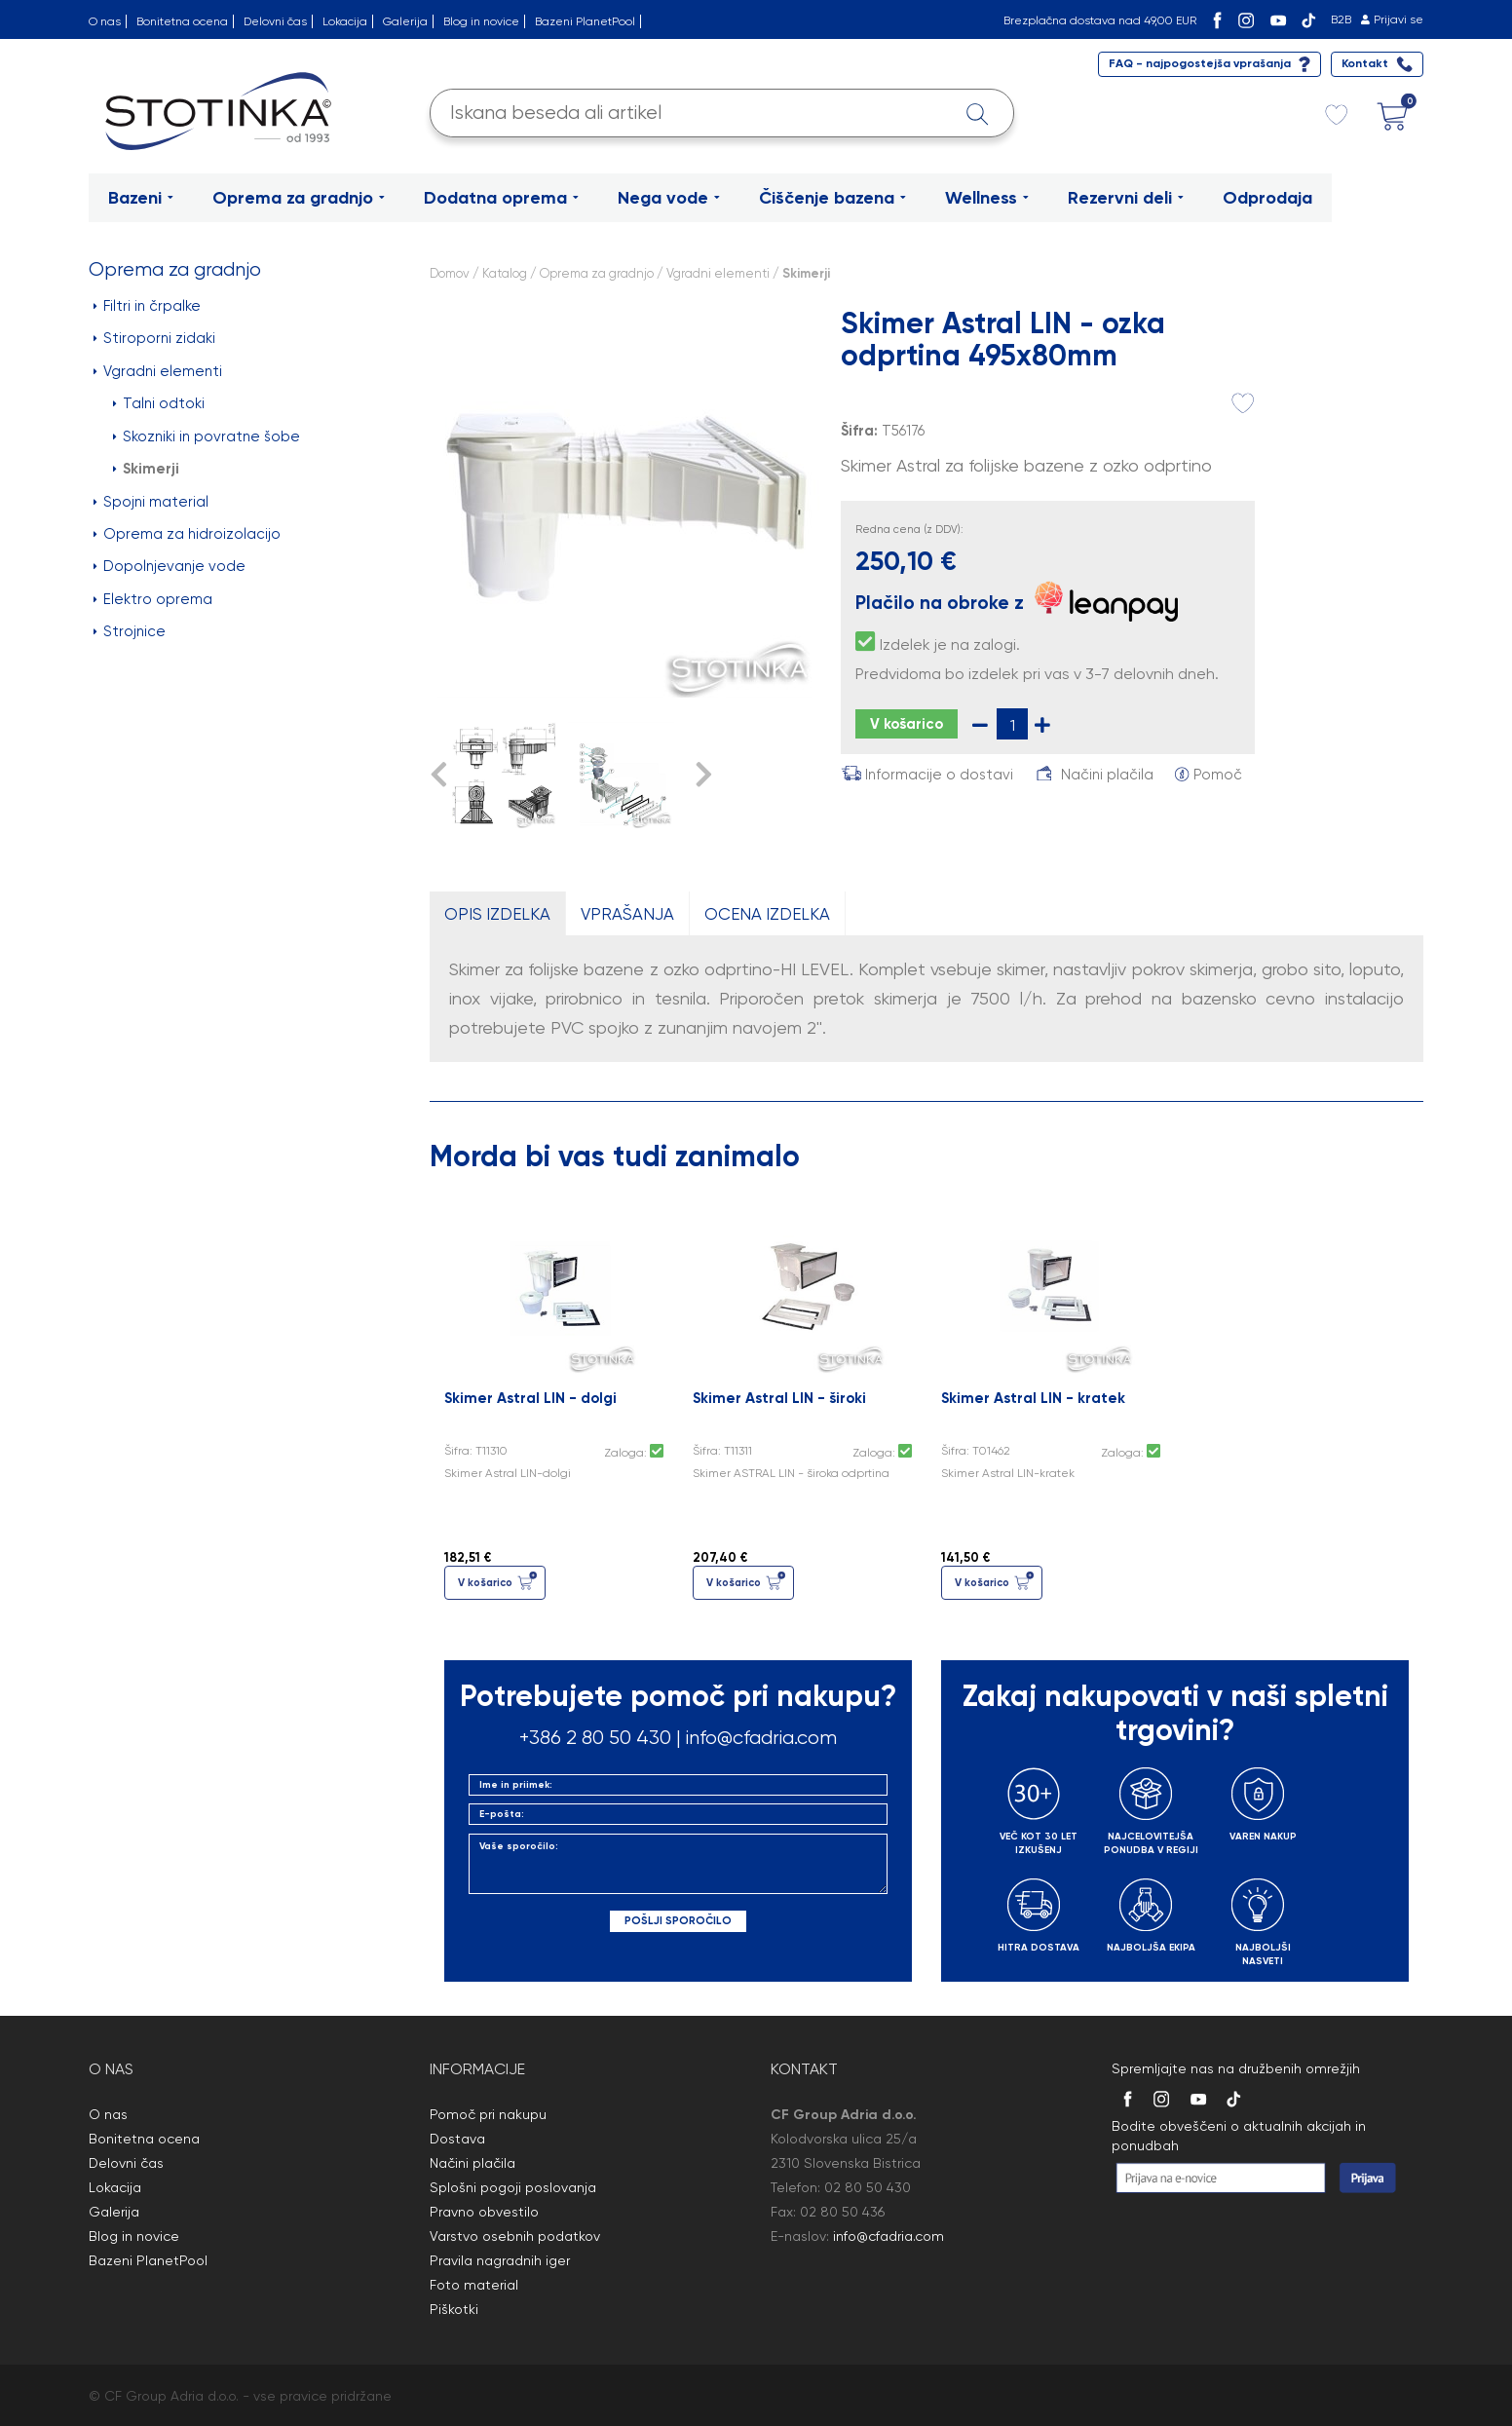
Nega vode (669, 197)
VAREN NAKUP (1263, 1836)
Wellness (987, 197)
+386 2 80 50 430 (595, 1737)
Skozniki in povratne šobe (206, 436)
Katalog (504, 273)
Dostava (457, 2138)
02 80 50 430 (867, 2187)
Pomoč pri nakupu (488, 2114)
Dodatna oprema (501, 197)
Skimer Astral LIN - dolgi (530, 1398)
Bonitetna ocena (182, 21)
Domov (450, 273)
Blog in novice (481, 21)
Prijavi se (1398, 19)
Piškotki (454, 2309)
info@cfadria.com (761, 1737)
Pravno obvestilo (484, 2211)
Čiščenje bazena (832, 197)
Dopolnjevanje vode (170, 566)
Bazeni (140, 197)
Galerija (405, 21)
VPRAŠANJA (627, 914)
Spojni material (151, 502)
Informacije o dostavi (939, 774)
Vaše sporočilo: (678, 1864)
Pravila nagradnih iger (500, 2260)
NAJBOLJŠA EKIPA (1151, 1947)
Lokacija (344, 21)
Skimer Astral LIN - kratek (1033, 1398)
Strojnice (130, 631)
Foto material (474, 2285)
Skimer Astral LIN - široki (779, 1398)
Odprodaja (1267, 197)
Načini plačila (1107, 774)
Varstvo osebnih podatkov (515, 2236)
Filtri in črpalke (147, 306)
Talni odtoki (159, 403)
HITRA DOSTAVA (1038, 1947)
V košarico (906, 724)
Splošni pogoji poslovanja (513, 2187)
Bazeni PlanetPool (585, 21)
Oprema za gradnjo (298, 197)
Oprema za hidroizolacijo (187, 534)
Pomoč (1217, 774)
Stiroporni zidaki (154, 338)
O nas (105, 21)
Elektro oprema (153, 599)
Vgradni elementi (158, 371)
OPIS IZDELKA (497, 914)
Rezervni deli (1126, 197)
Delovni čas (275, 21)
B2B (1341, 19)
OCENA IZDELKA (767, 914)
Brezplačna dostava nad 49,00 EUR (1099, 20)
